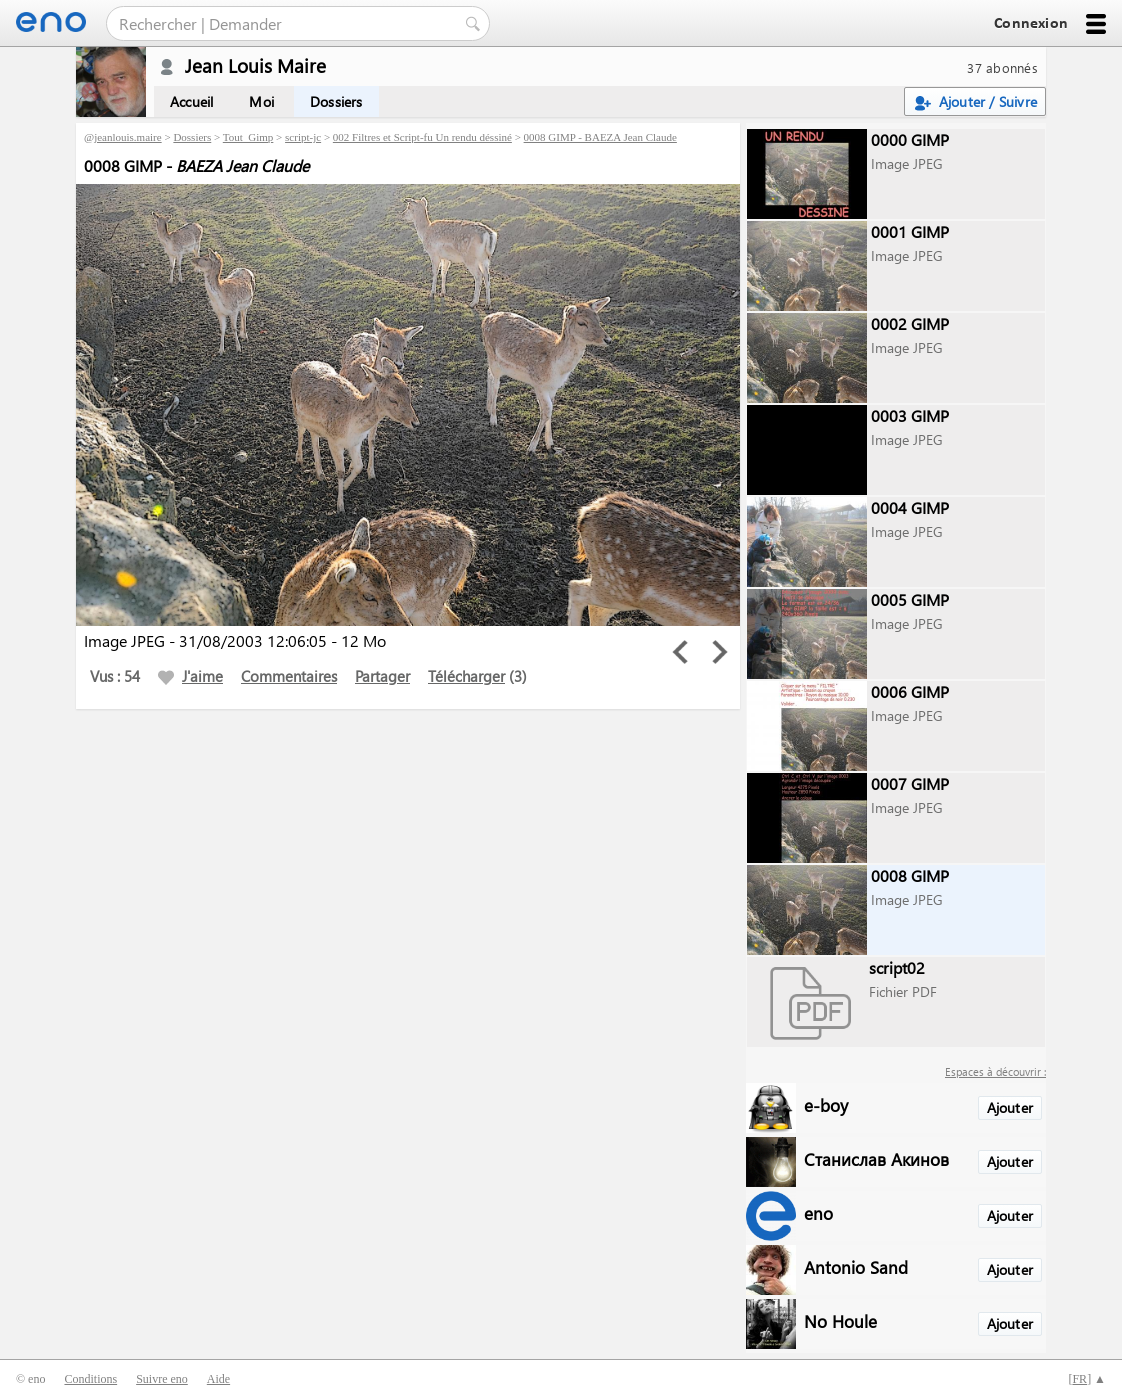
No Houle (840, 1320)
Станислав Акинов (876, 1158)
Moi (261, 101)
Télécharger (466, 676)
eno (818, 1212)
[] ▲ (1087, 1379)
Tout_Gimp (248, 137)
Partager (382, 676)
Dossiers (336, 101)
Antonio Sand (856, 1266)
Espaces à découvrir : (995, 1071)
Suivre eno (162, 1379)
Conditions (90, 1379)
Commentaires (289, 676)
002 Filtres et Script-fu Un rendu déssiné (422, 137)
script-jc (303, 137)
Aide (218, 1379)
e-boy (826, 1104)
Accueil (191, 101)
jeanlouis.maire (128, 137)
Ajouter (1010, 1107)
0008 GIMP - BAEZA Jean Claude (600, 137)
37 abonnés (1002, 67)
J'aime (190, 676)
